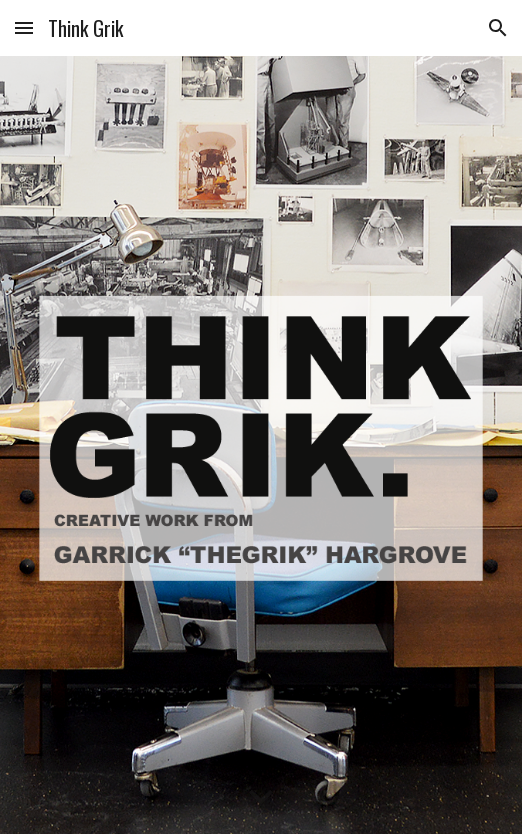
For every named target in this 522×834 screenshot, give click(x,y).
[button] (24, 27)
